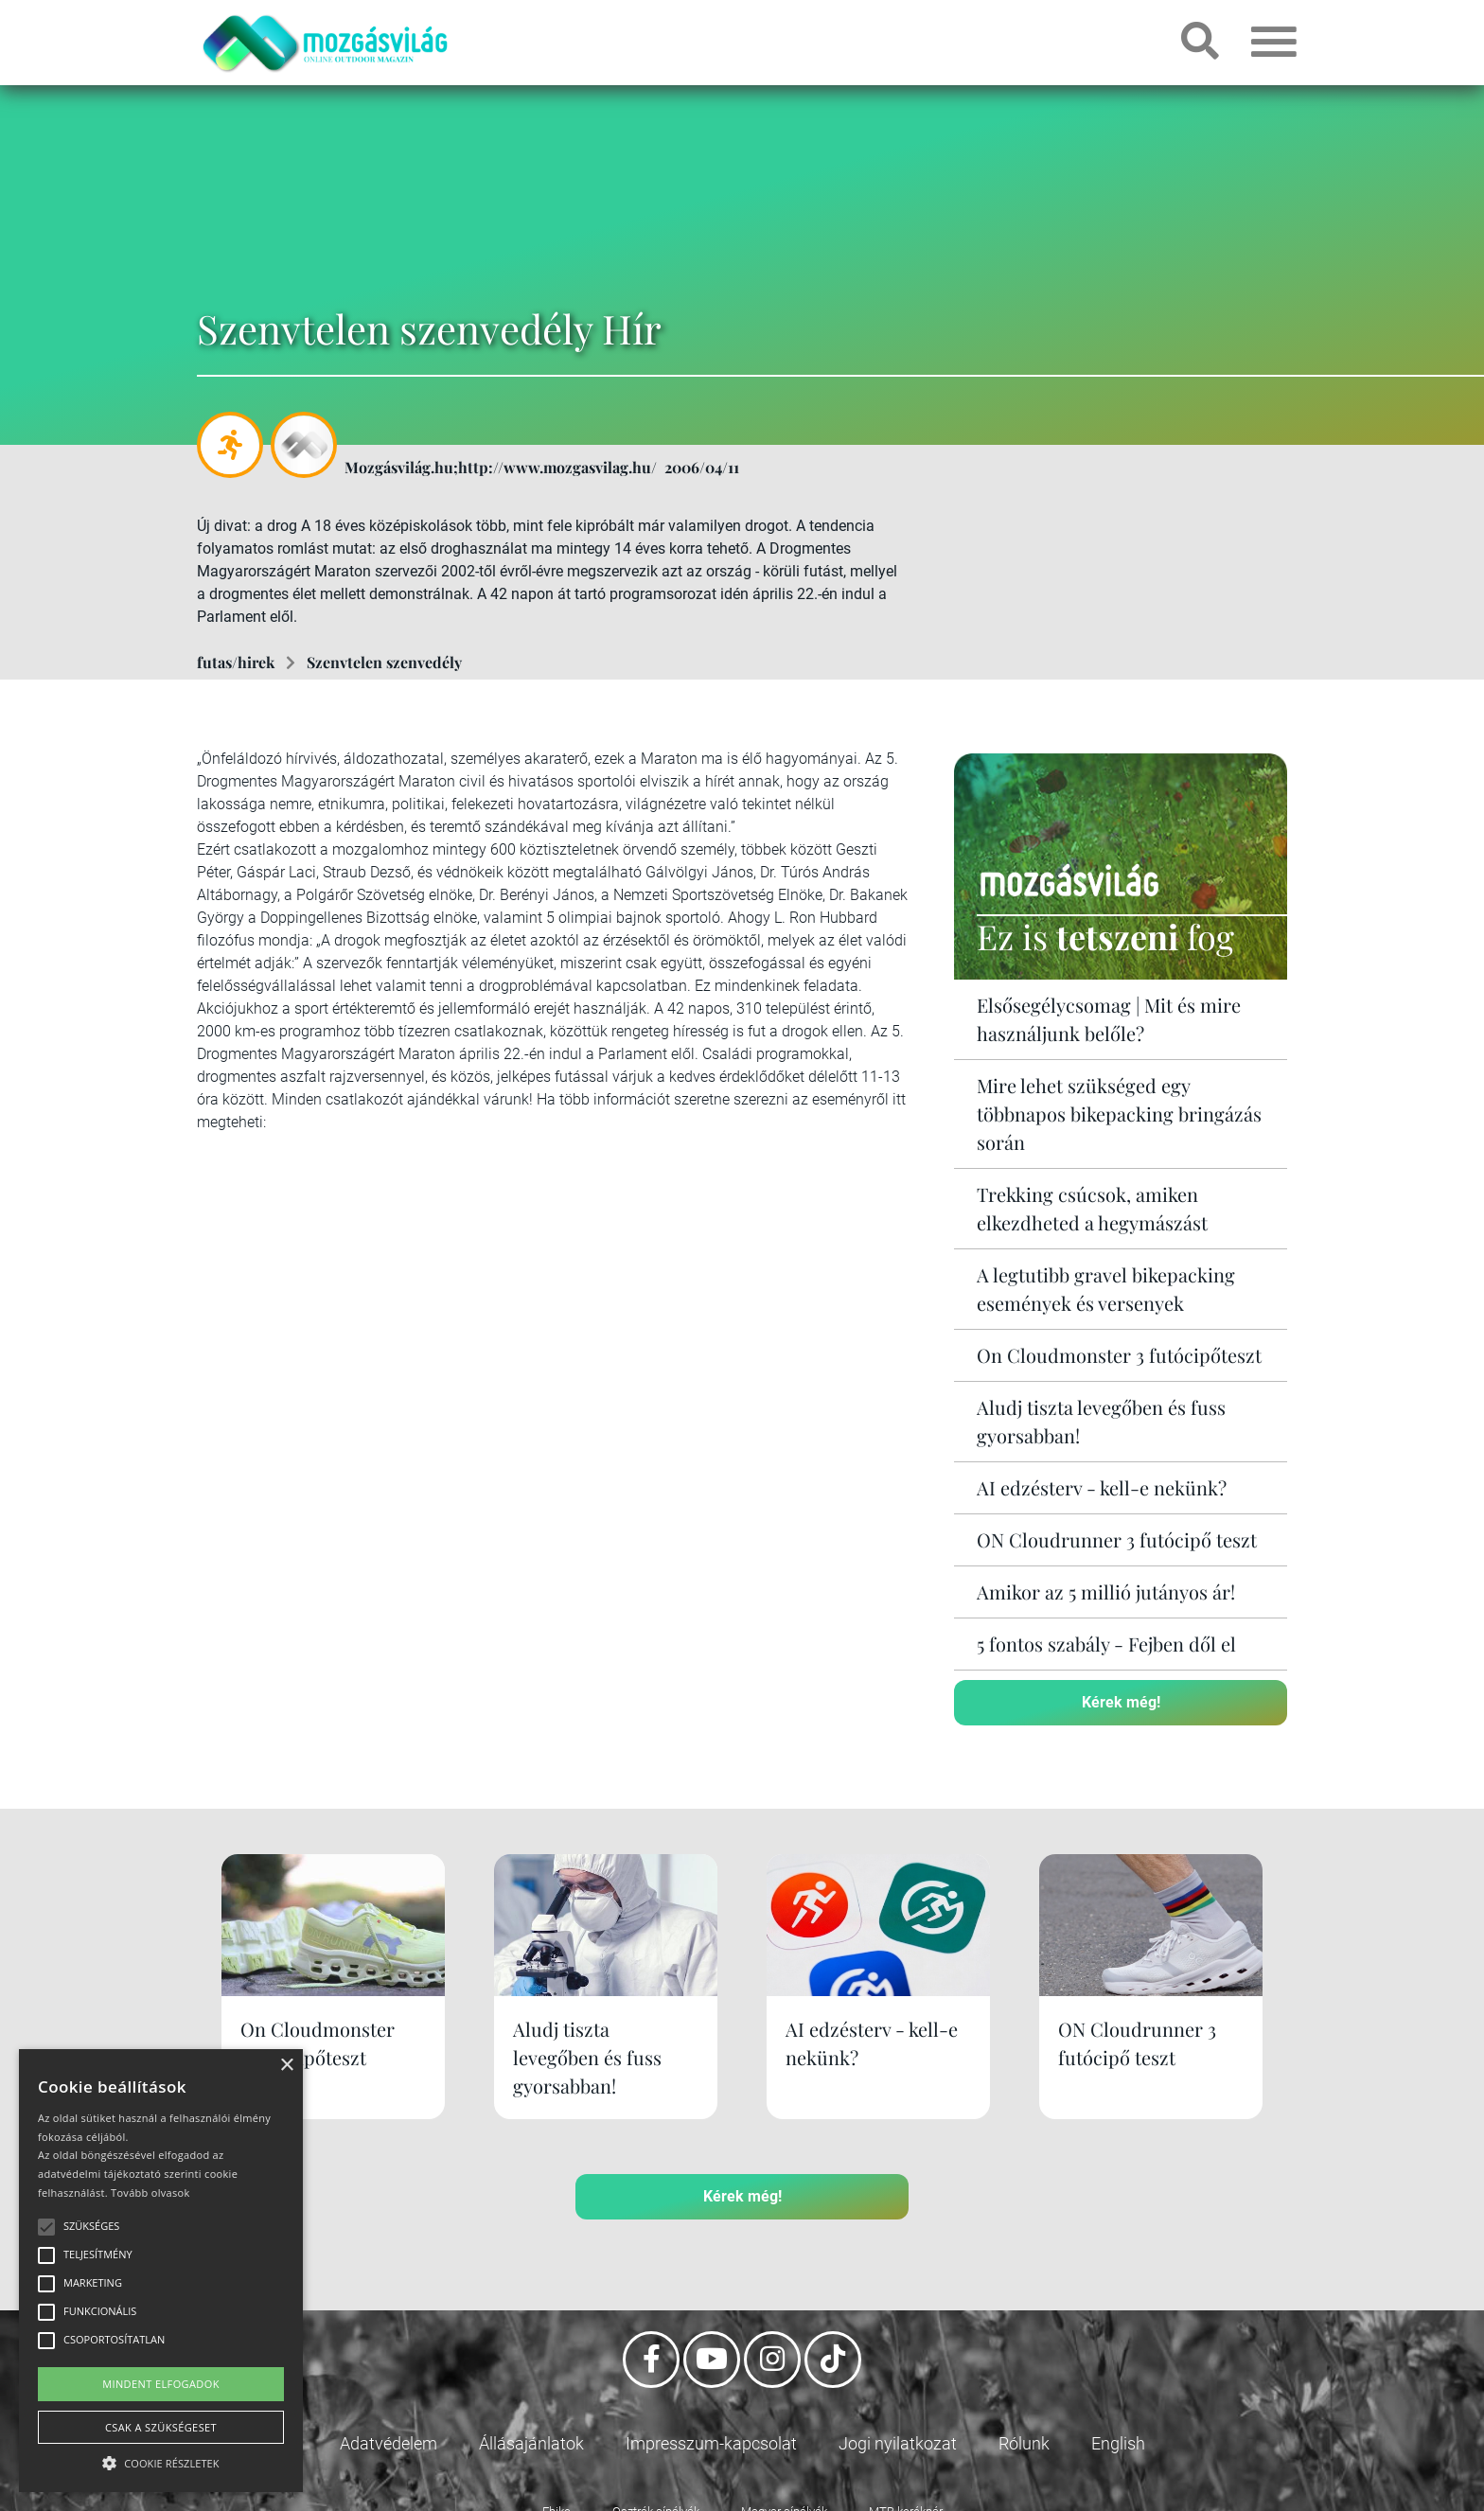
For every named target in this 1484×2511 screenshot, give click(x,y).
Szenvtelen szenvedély (384, 662)
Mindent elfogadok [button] (161, 2384)
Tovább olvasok (150, 2192)
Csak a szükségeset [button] (161, 2427)
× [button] (286, 2066)
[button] (161, 2460)
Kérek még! (1121, 1702)
